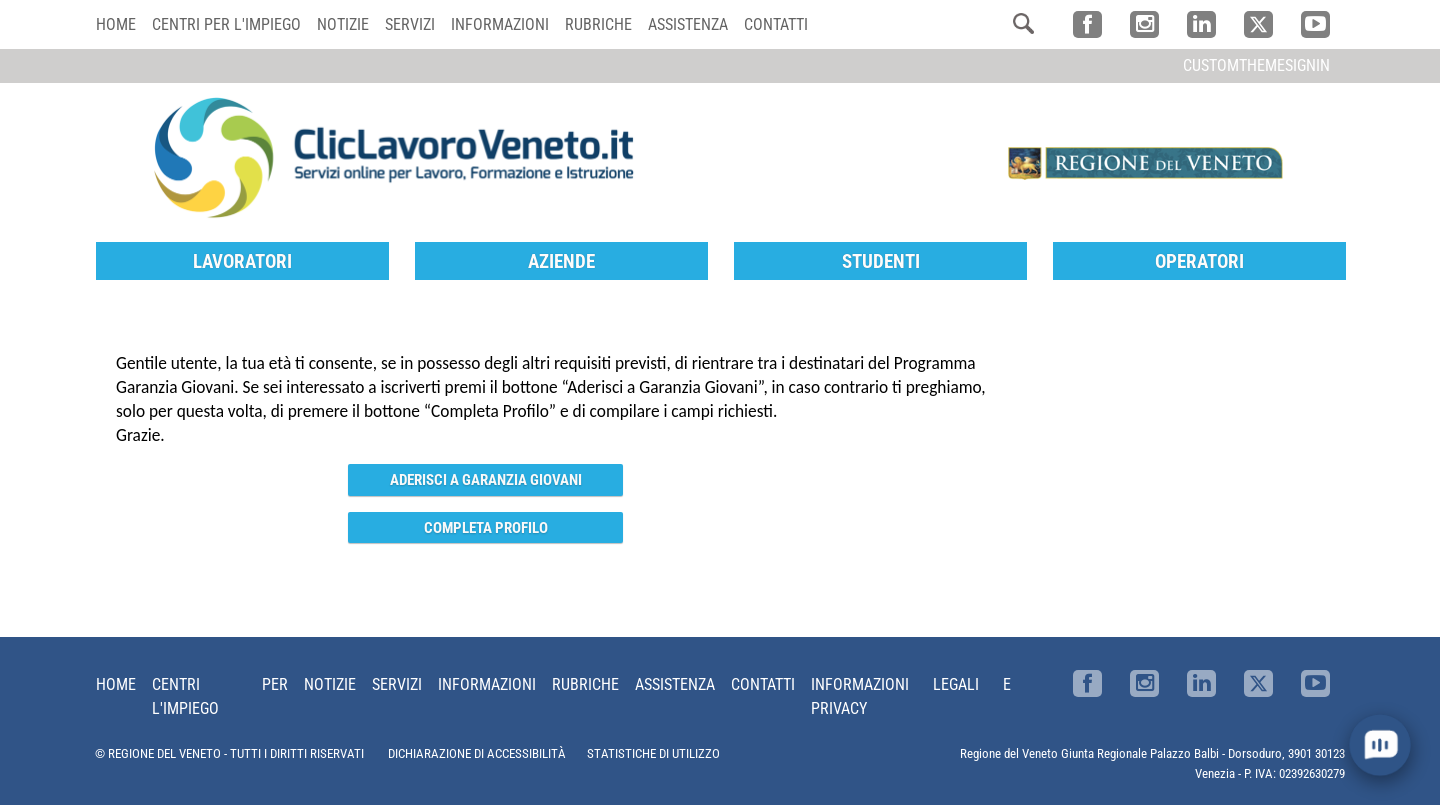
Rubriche (598, 24)
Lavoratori (242, 261)
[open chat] (1380, 745)
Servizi (410, 24)
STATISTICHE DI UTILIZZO (653, 753)
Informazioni (500, 24)
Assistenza (688, 24)
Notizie (343, 24)
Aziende (561, 261)
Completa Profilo (486, 528)
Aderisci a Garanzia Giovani (486, 480)
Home (116, 24)
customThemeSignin (1256, 65)
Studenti (881, 261)
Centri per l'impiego (226, 24)
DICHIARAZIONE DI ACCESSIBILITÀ (477, 753)
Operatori (1199, 261)
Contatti (776, 24)
